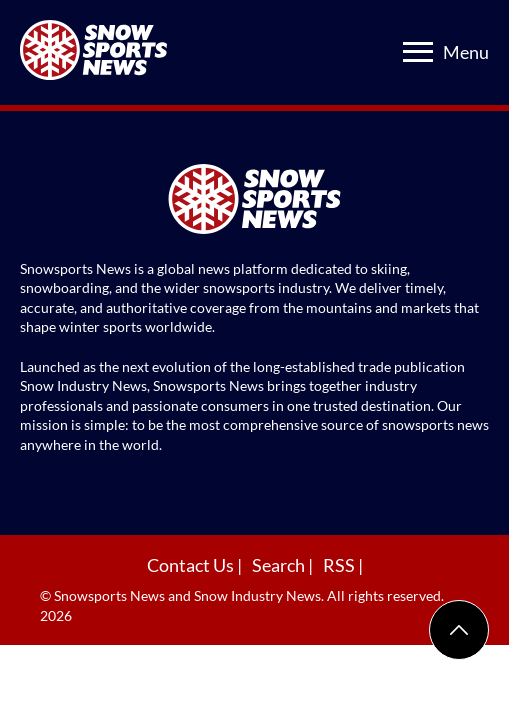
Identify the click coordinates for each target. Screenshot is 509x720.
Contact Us (192, 565)
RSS (340, 565)
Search (280, 565)
